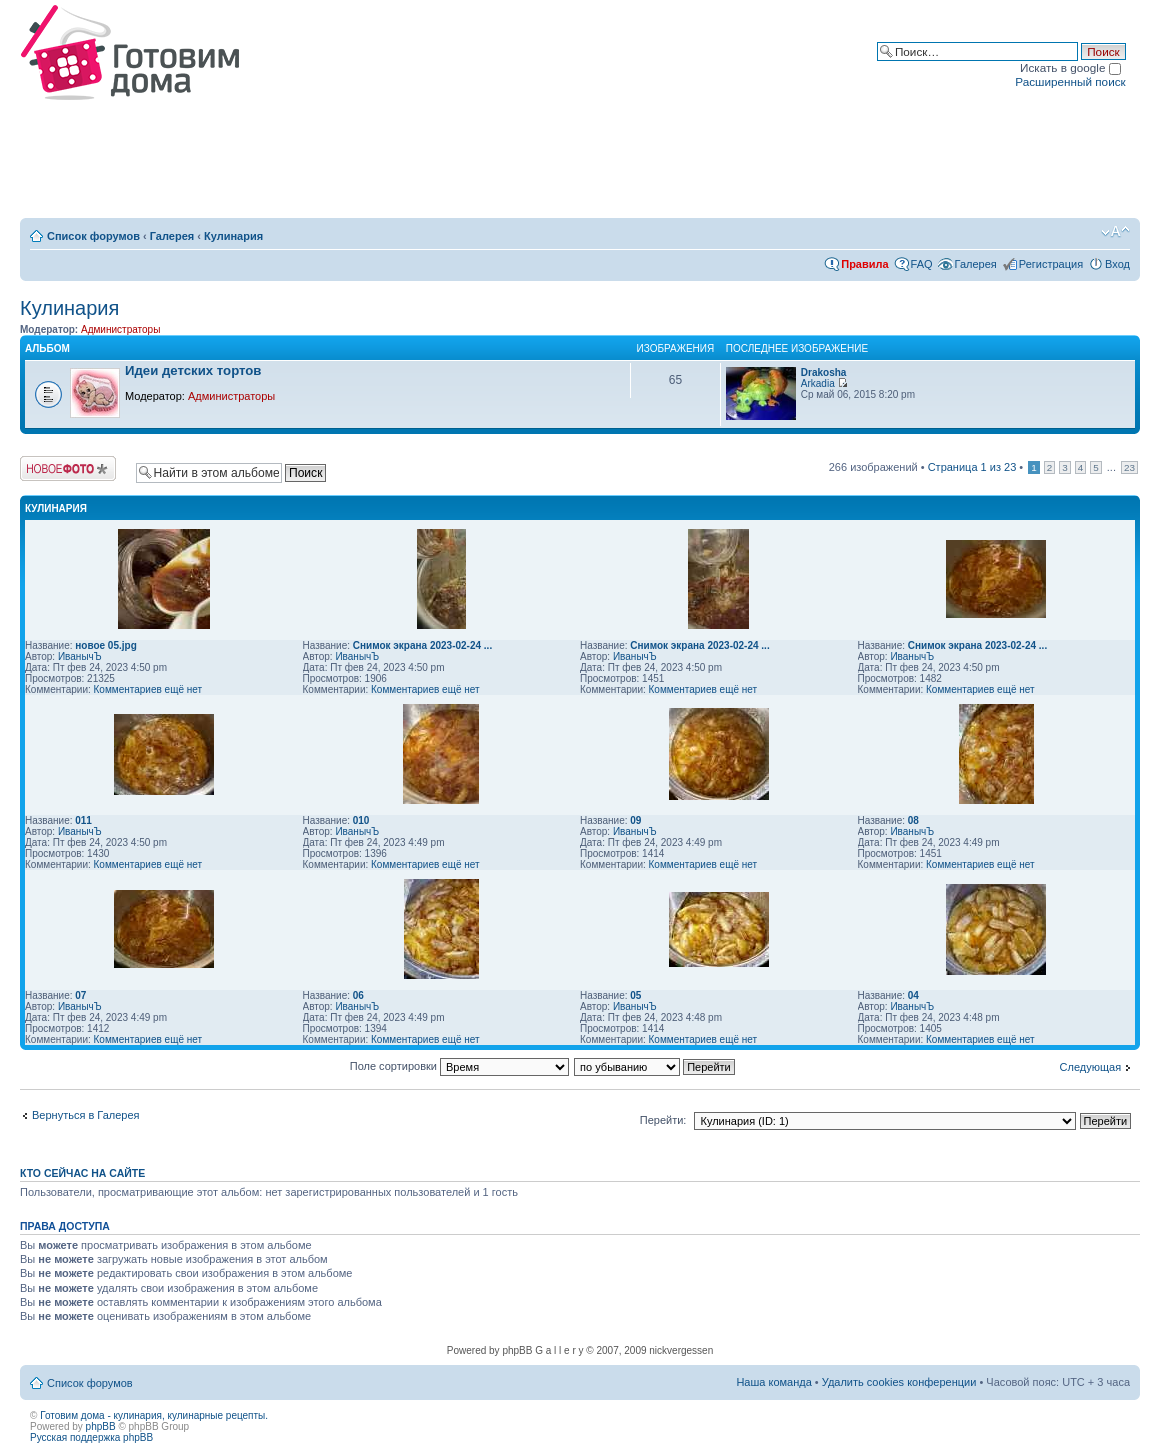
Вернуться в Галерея (86, 1115)
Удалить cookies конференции (899, 1382)
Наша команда (773, 1382)
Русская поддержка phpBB (91, 1437)
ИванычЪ (80, 656)
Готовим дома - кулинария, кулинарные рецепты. (154, 1415)
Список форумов (93, 236)
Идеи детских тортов (193, 370)
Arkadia (818, 383)
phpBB (101, 1426)
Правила (864, 264)
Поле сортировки (459, 1066)
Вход (1117, 264)
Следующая (1091, 1067)
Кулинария (233, 236)
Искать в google (1070, 67)
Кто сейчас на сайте (82, 1173)
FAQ (922, 264)
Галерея (172, 236)
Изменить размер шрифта (1115, 232)
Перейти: (663, 1120)
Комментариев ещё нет (148, 689)
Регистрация (1051, 264)
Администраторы (120, 329)
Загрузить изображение (68, 468)
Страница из (972, 467)
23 (1129, 467)
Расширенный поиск (1070, 81)
